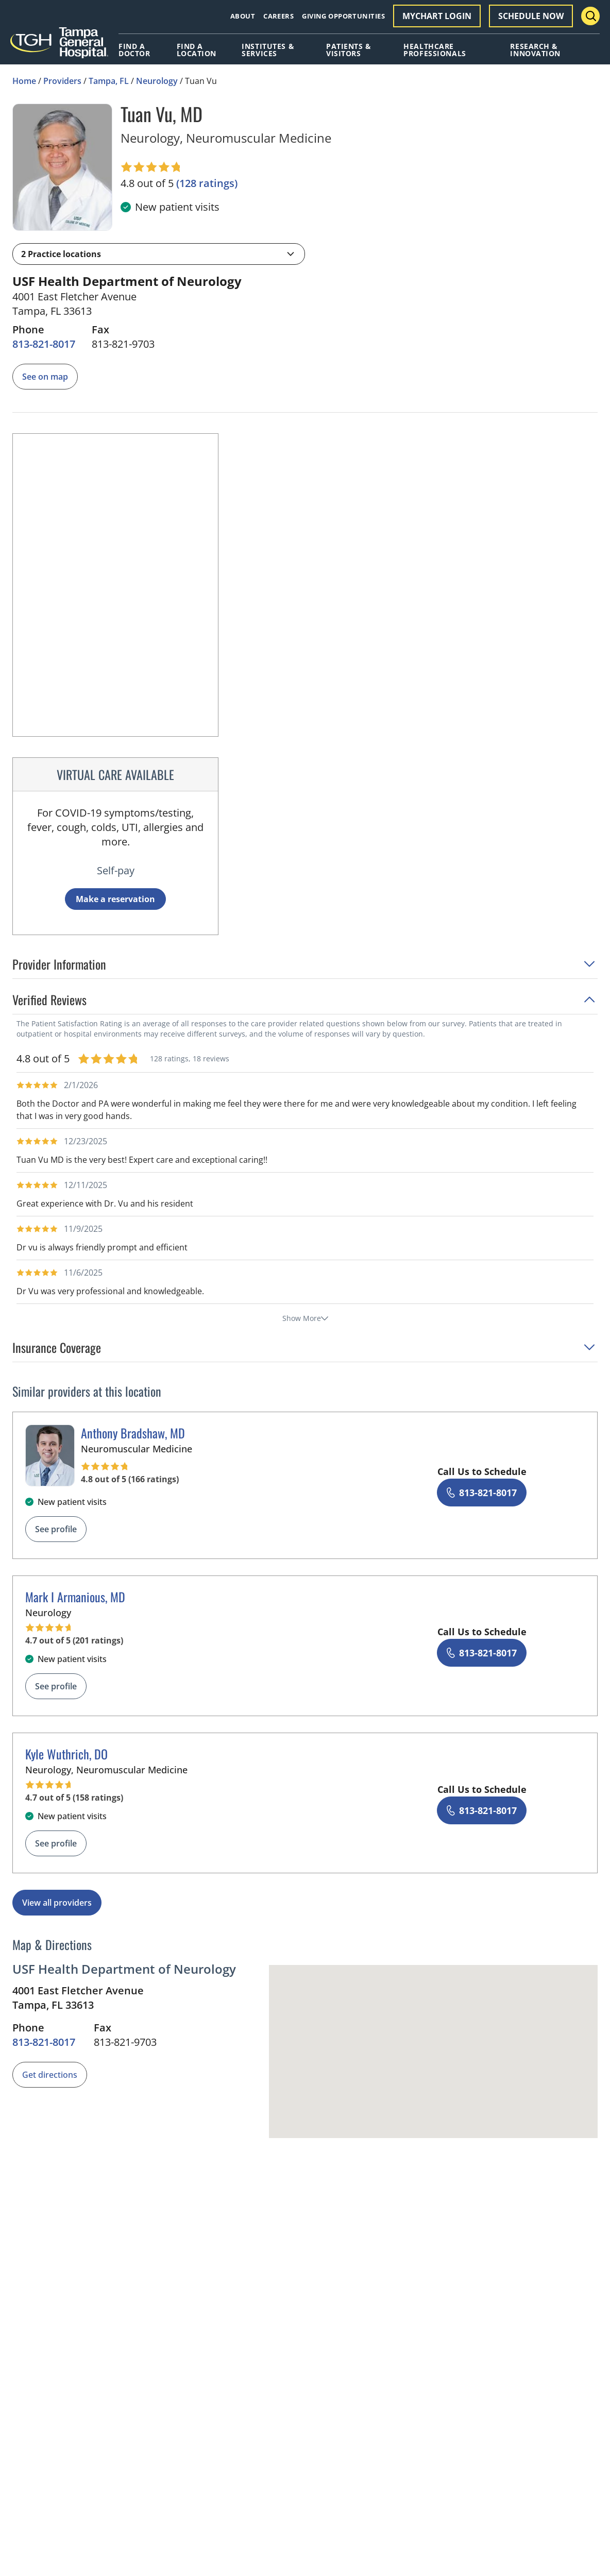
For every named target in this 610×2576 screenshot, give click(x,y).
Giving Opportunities (343, 16)
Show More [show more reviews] (305, 1318)
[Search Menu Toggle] (590, 16)
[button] (158, 254)
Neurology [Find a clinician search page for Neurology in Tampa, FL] (157, 81)
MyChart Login (436, 16)
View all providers (57, 1902)
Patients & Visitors (348, 50)
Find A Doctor (134, 50)
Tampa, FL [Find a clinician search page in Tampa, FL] (109, 81)
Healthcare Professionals (434, 50)
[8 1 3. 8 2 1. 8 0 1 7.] (43, 344)
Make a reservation (115, 899)
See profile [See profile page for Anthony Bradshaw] (56, 1529)
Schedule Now (531, 16)
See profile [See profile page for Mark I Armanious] (56, 1686)
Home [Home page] (24, 81)
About (242, 16)
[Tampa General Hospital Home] (59, 46)
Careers (278, 16)
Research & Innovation (535, 50)
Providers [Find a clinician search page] (62, 81)
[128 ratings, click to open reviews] (207, 183)
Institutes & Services (268, 50)
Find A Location (196, 50)
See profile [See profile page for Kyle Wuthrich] (56, 1843)
